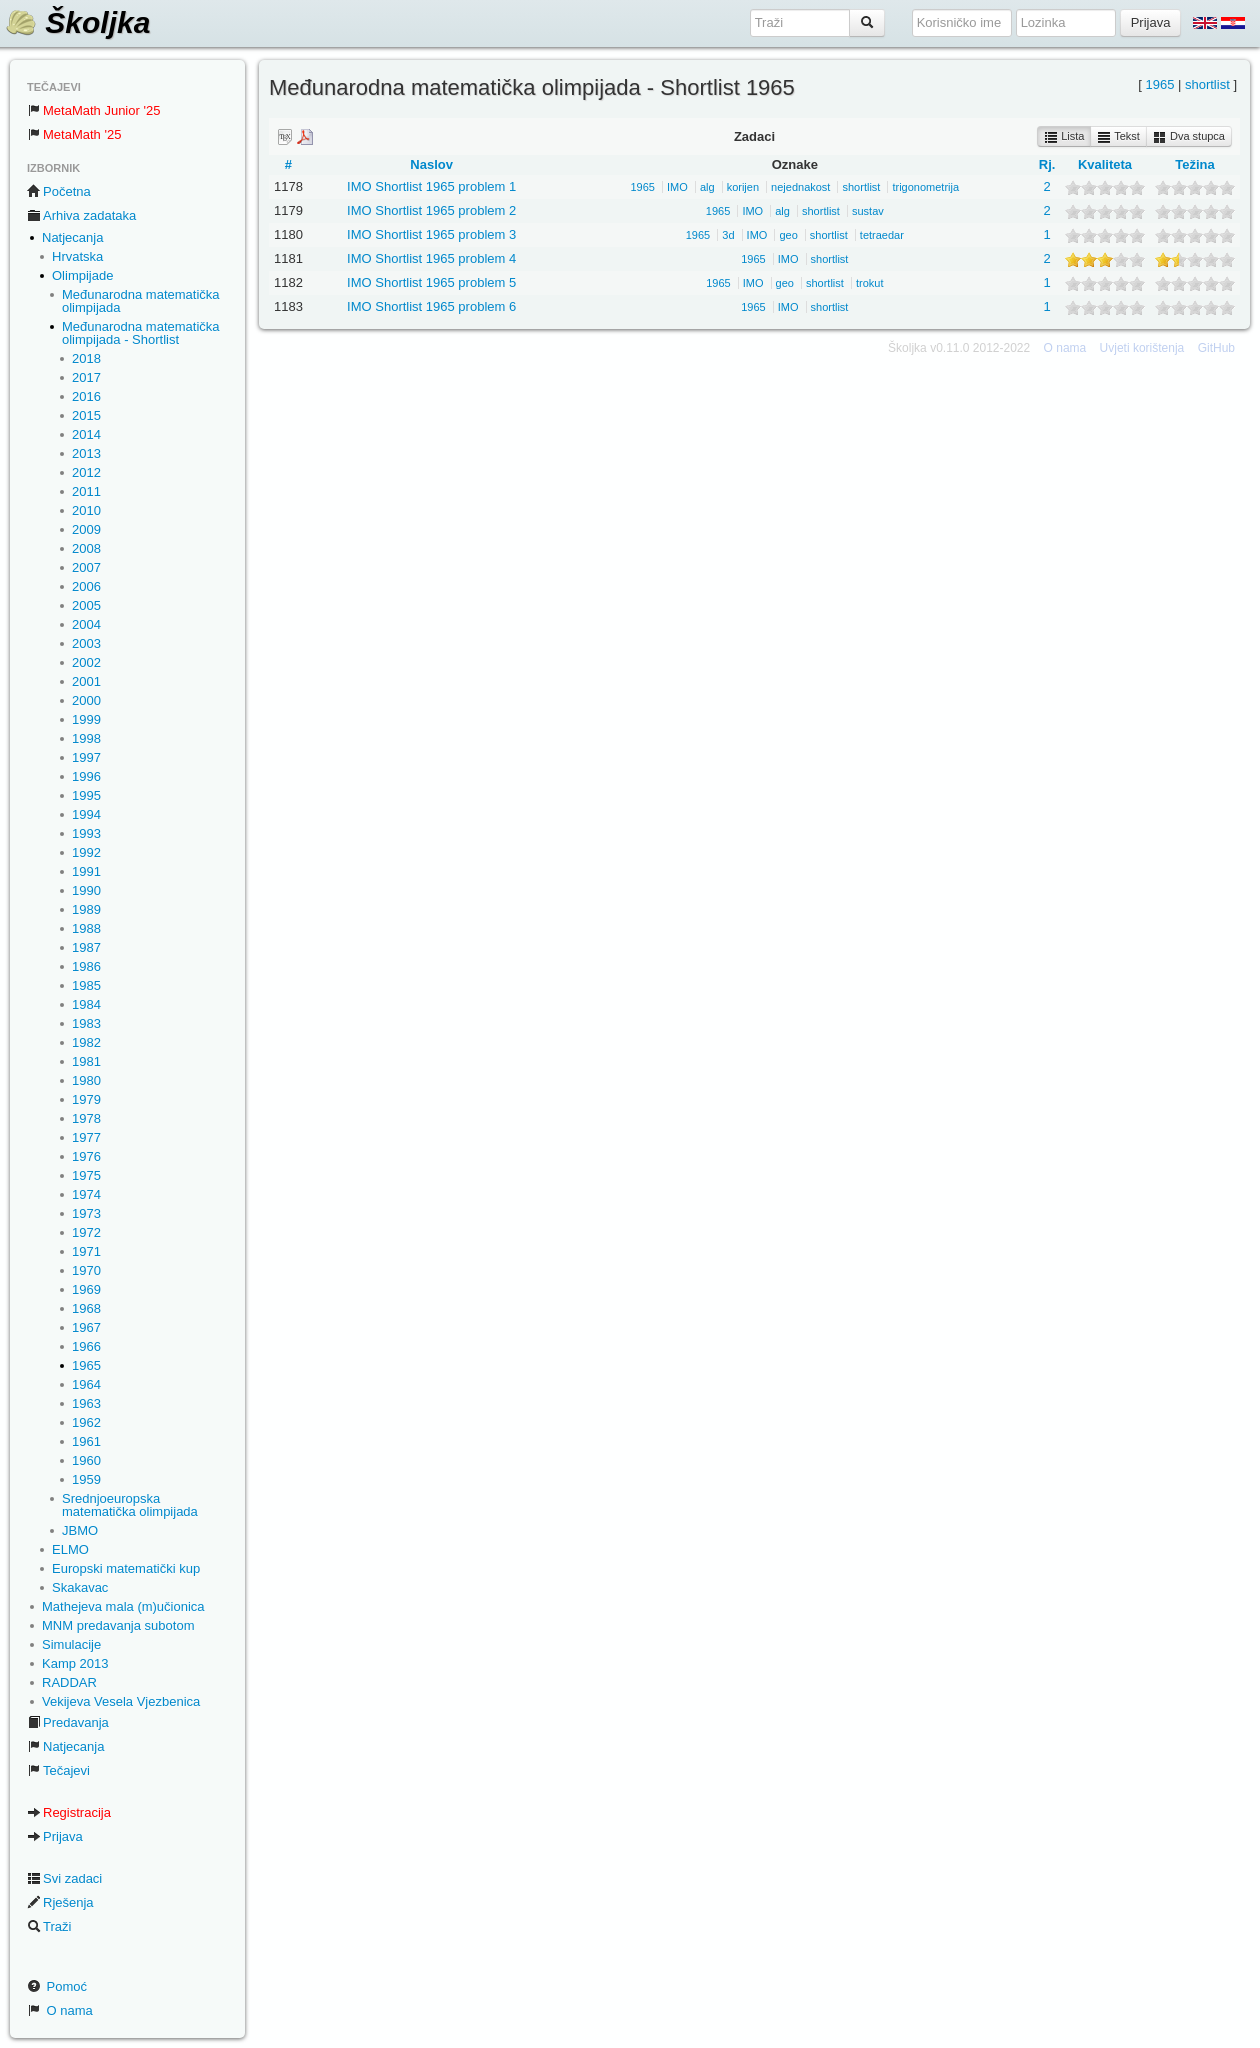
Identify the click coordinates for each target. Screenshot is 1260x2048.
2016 (86, 396)
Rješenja (60, 1902)
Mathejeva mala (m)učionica (123, 1606)
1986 (86, 966)
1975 (86, 1175)
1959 (86, 1479)
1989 (86, 909)
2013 (86, 453)
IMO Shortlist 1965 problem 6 (431, 306)
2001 (86, 681)
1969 (86, 1289)
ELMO (70, 1549)
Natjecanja (72, 237)
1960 (86, 1460)
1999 (86, 719)
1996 (86, 776)
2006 (86, 586)
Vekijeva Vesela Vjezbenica (121, 1701)
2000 (86, 700)
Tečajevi (58, 1770)
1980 (86, 1080)
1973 (86, 1213)
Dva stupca (1189, 137)
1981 (86, 1061)
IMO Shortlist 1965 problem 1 (431, 186)
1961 (86, 1441)
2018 (86, 358)
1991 (86, 871)
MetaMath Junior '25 (93, 110)
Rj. (1047, 164)
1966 (86, 1346)
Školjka (77, 22)
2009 (86, 529)
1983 (86, 1023)
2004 (86, 624)
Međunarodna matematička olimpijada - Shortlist (141, 333)
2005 (86, 605)
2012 (86, 472)
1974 (86, 1194)
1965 (86, 1365)
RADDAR (69, 1682)
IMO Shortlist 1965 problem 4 (431, 258)
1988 (86, 928)
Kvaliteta (1105, 164)
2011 (86, 491)
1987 (86, 947)
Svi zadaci (64, 1878)
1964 (86, 1384)
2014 (86, 434)
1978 (86, 1118)
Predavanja (68, 1722)
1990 (86, 890)
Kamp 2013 (75, 1663)
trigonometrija (925, 187)
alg (707, 187)
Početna (59, 191)
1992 (86, 852)
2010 (86, 510)
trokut (870, 283)
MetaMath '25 (74, 134)
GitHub (1216, 348)
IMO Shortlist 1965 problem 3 (431, 234)
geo (788, 235)
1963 (86, 1403)
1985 (86, 985)
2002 (86, 662)
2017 (86, 377)
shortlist (1207, 84)
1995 (86, 795)
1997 (86, 757)
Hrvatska (77, 256)
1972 (86, 1232)
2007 (86, 567)
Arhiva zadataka (81, 215)
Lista (1064, 137)
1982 (86, 1042)
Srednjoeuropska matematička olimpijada (130, 1505)
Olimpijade (82, 275)
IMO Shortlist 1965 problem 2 (431, 210)
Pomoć (57, 1986)
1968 (86, 1308)
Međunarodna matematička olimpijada (141, 301)
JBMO (80, 1530)
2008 (86, 548)
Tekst (1118, 137)
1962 (86, 1422)
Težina (1195, 164)
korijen (743, 187)
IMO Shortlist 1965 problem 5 (431, 282)
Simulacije (71, 1644)
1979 (86, 1099)
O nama (60, 2010)
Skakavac (80, 1587)
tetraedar (882, 235)
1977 (86, 1137)
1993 (86, 833)
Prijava (55, 1836)
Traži (49, 1926)
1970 (86, 1270)
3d (728, 235)
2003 (86, 643)
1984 (86, 1004)
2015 (86, 415)
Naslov (431, 164)
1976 (86, 1156)
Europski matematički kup (126, 1568)
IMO (677, 187)
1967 (86, 1327)
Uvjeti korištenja (1142, 348)
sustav (868, 211)
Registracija (69, 1812)
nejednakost (800, 187)
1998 (86, 738)
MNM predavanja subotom (118, 1625)
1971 (86, 1251)
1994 (86, 814)
